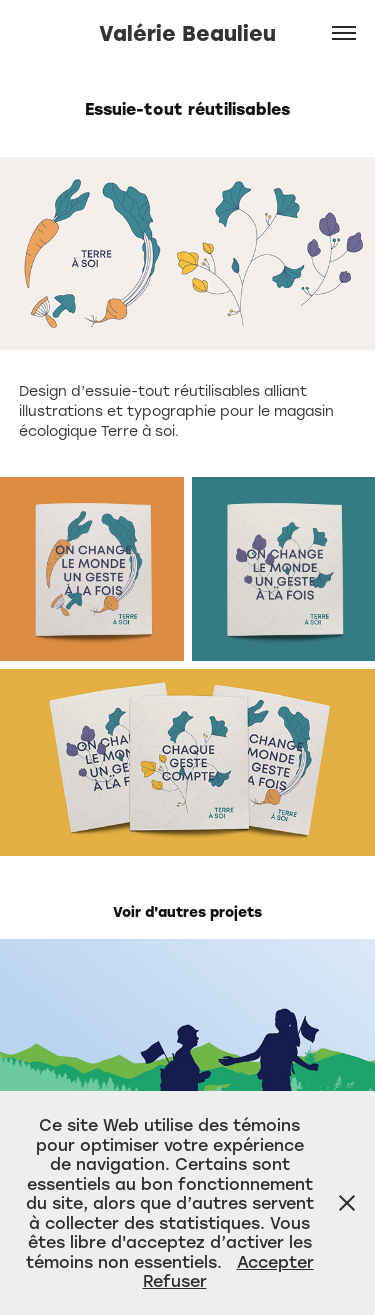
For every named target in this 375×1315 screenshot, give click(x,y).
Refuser (175, 1280)
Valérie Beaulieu (187, 32)
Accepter (275, 1261)
